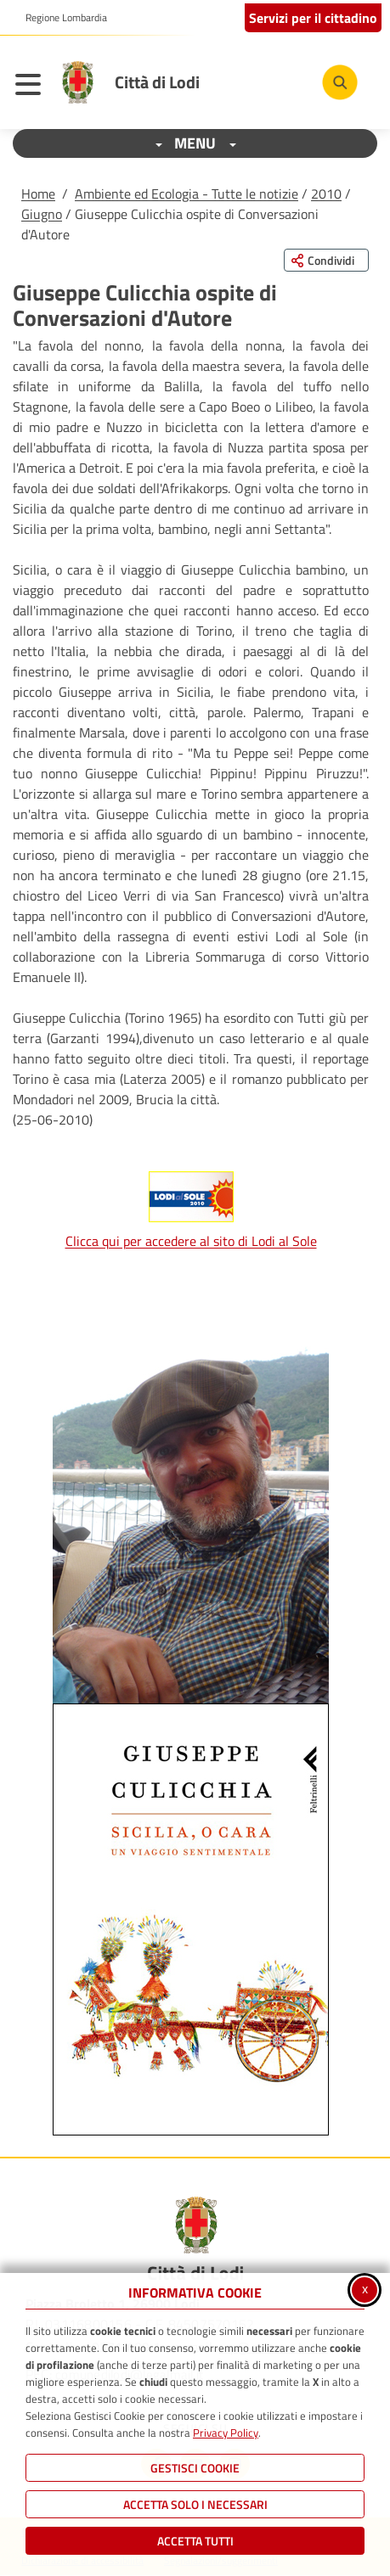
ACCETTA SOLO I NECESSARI (195, 2504)
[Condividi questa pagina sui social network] (326, 260)
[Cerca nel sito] (340, 82)
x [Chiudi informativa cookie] (365, 2288)
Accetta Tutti (195, 2541)
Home (38, 193)
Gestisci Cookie (195, 2468)
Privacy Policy (225, 2432)
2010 (326, 193)
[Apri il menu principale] (32, 87)
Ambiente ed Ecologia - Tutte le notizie (186, 193)
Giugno (41, 214)
